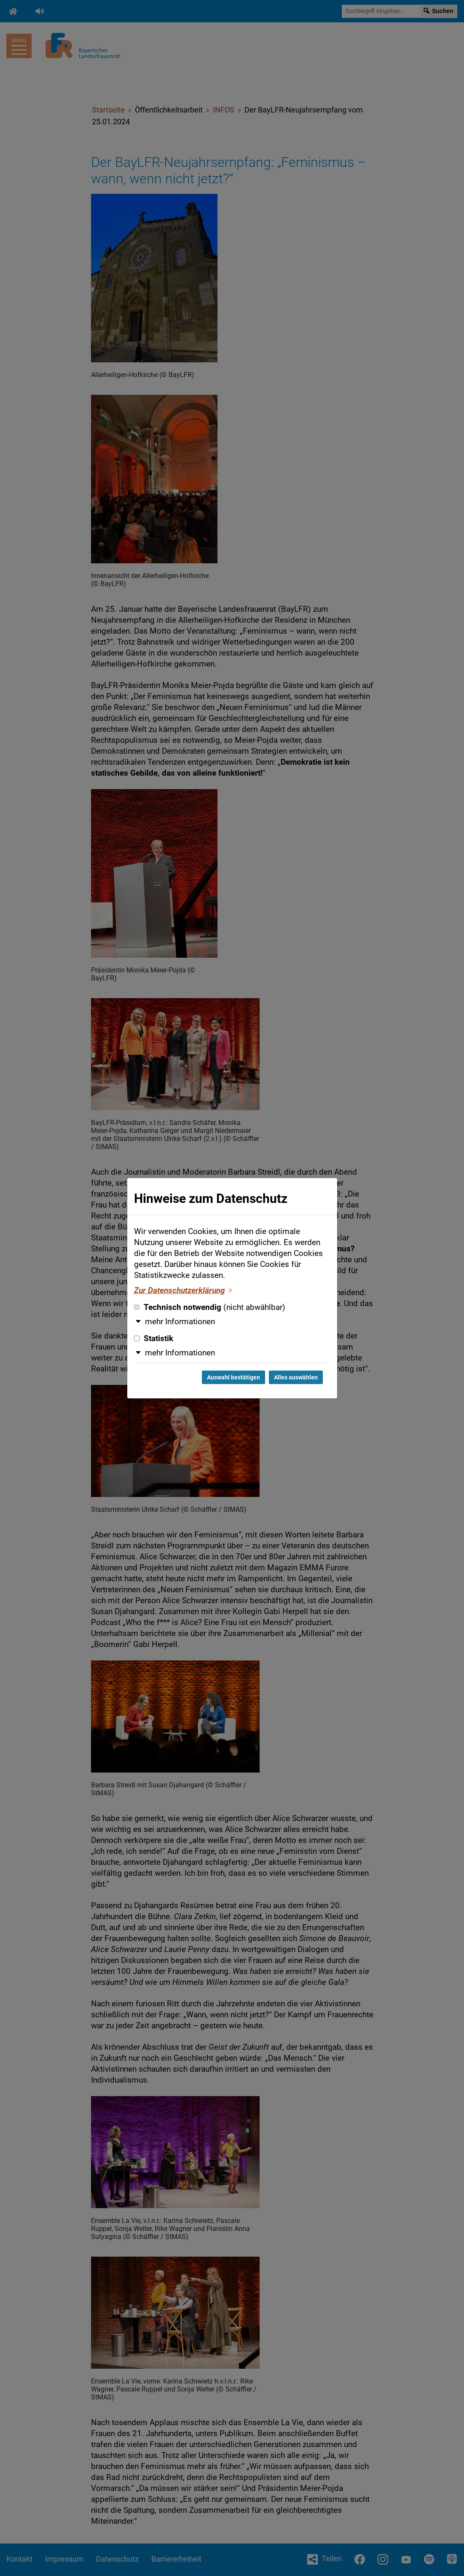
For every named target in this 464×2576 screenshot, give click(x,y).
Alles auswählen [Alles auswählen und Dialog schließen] (296, 1377)
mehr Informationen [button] (180, 1321)
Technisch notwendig (209, 1307)
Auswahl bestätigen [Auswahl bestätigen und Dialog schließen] (233, 1377)
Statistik (153, 1338)
